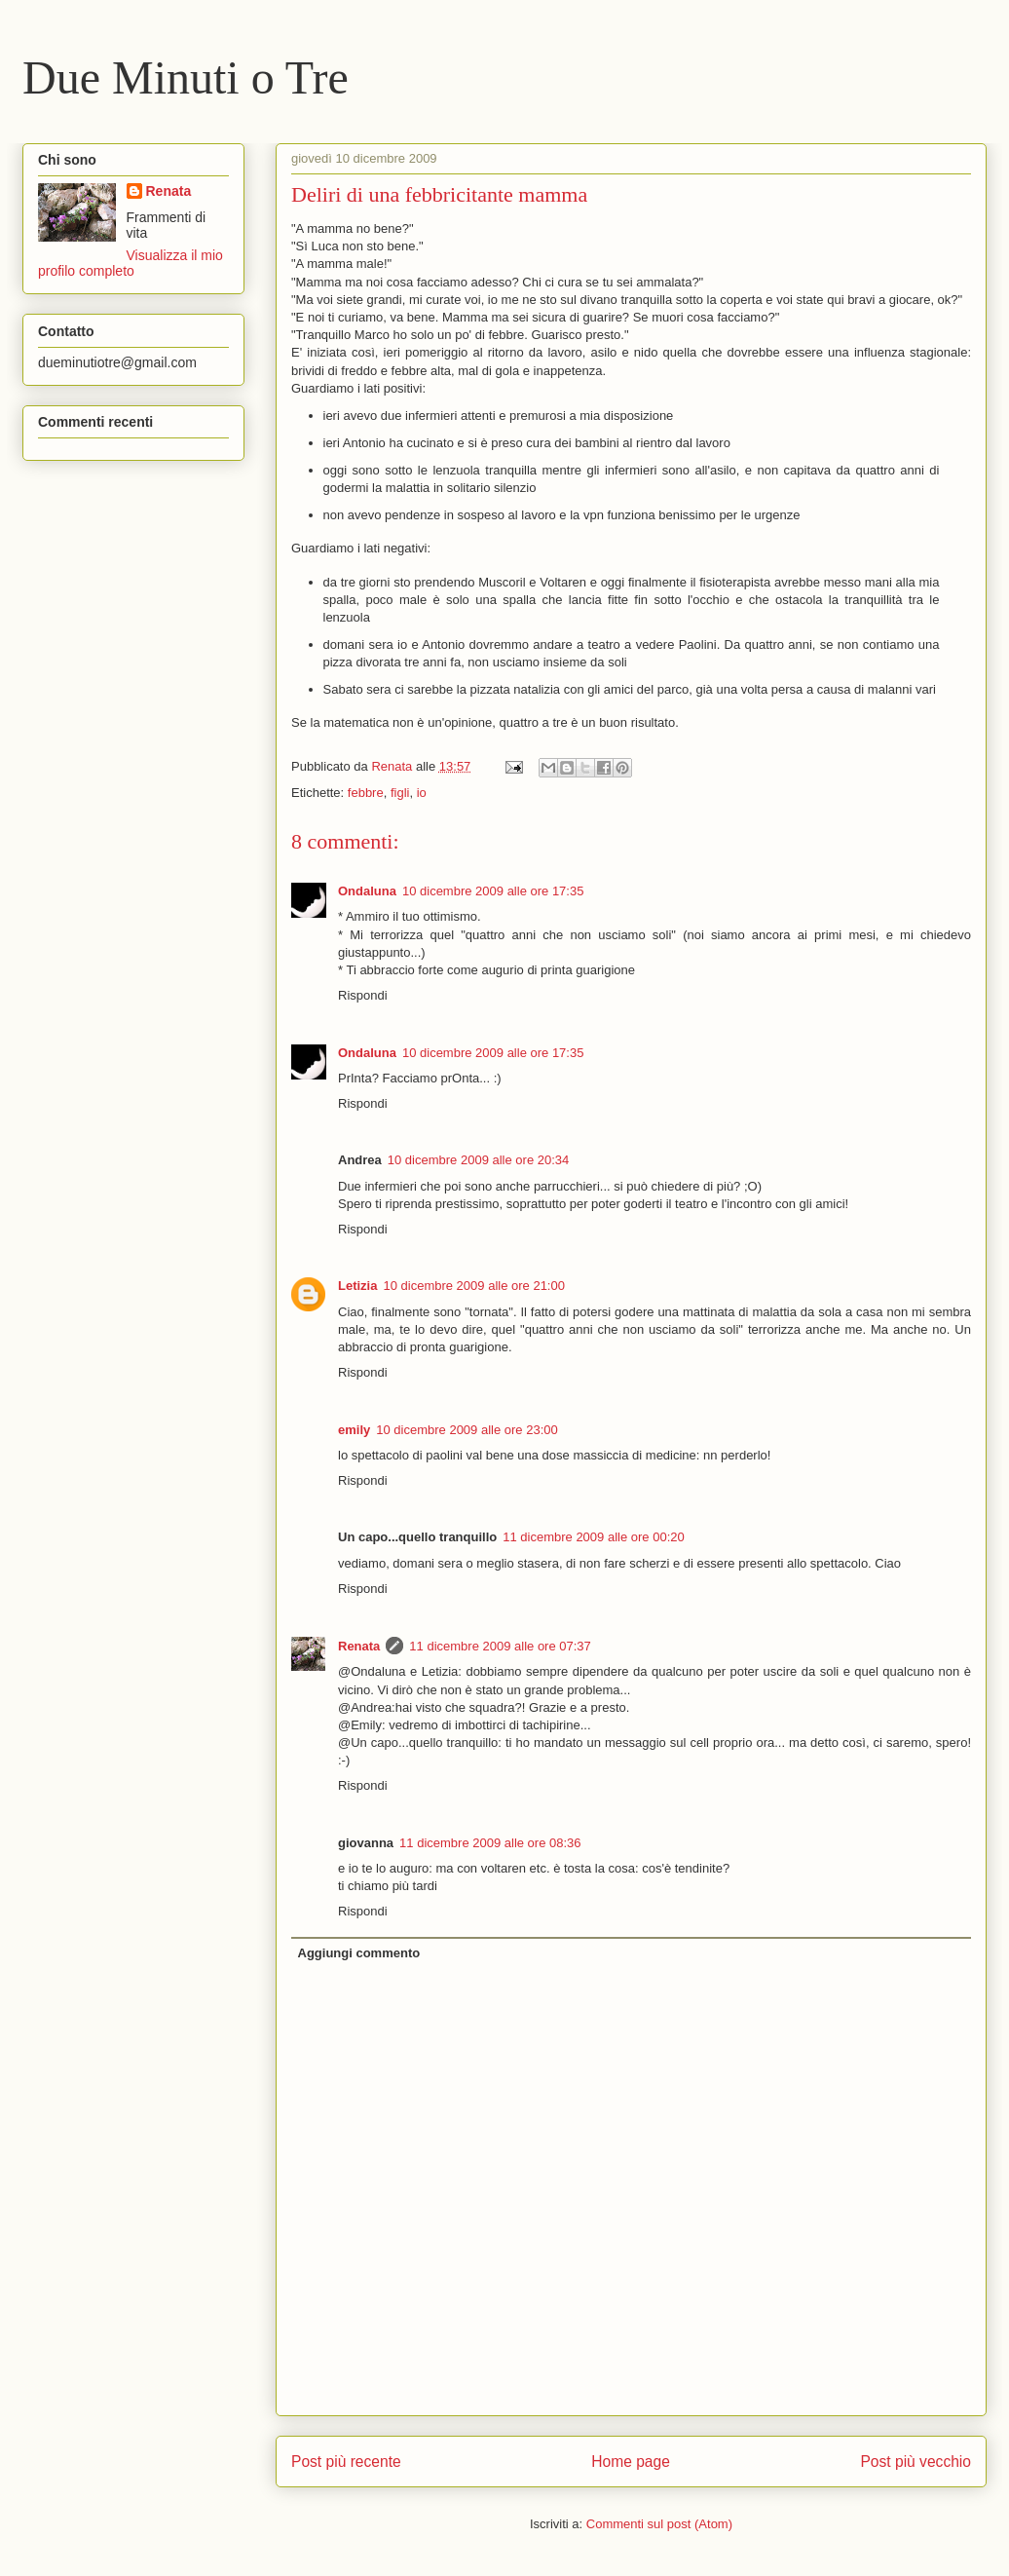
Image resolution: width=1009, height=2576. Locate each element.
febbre (366, 792)
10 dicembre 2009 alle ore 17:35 (492, 891)
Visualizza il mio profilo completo (130, 263)
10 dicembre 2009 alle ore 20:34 (478, 1160)
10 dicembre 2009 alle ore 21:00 (473, 1285)
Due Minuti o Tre (185, 77)
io (422, 792)
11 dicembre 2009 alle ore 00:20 (593, 1537)
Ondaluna (367, 891)
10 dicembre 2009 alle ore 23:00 (466, 1429)
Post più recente (346, 2461)
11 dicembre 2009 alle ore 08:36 (489, 1843)
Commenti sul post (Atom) (659, 2524)
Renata (359, 1646)
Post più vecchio (915, 2461)
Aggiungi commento (359, 1953)
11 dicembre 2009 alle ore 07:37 (499, 1646)
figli (400, 792)
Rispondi (363, 995)
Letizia (357, 1285)
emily (354, 1429)
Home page (630, 2461)
